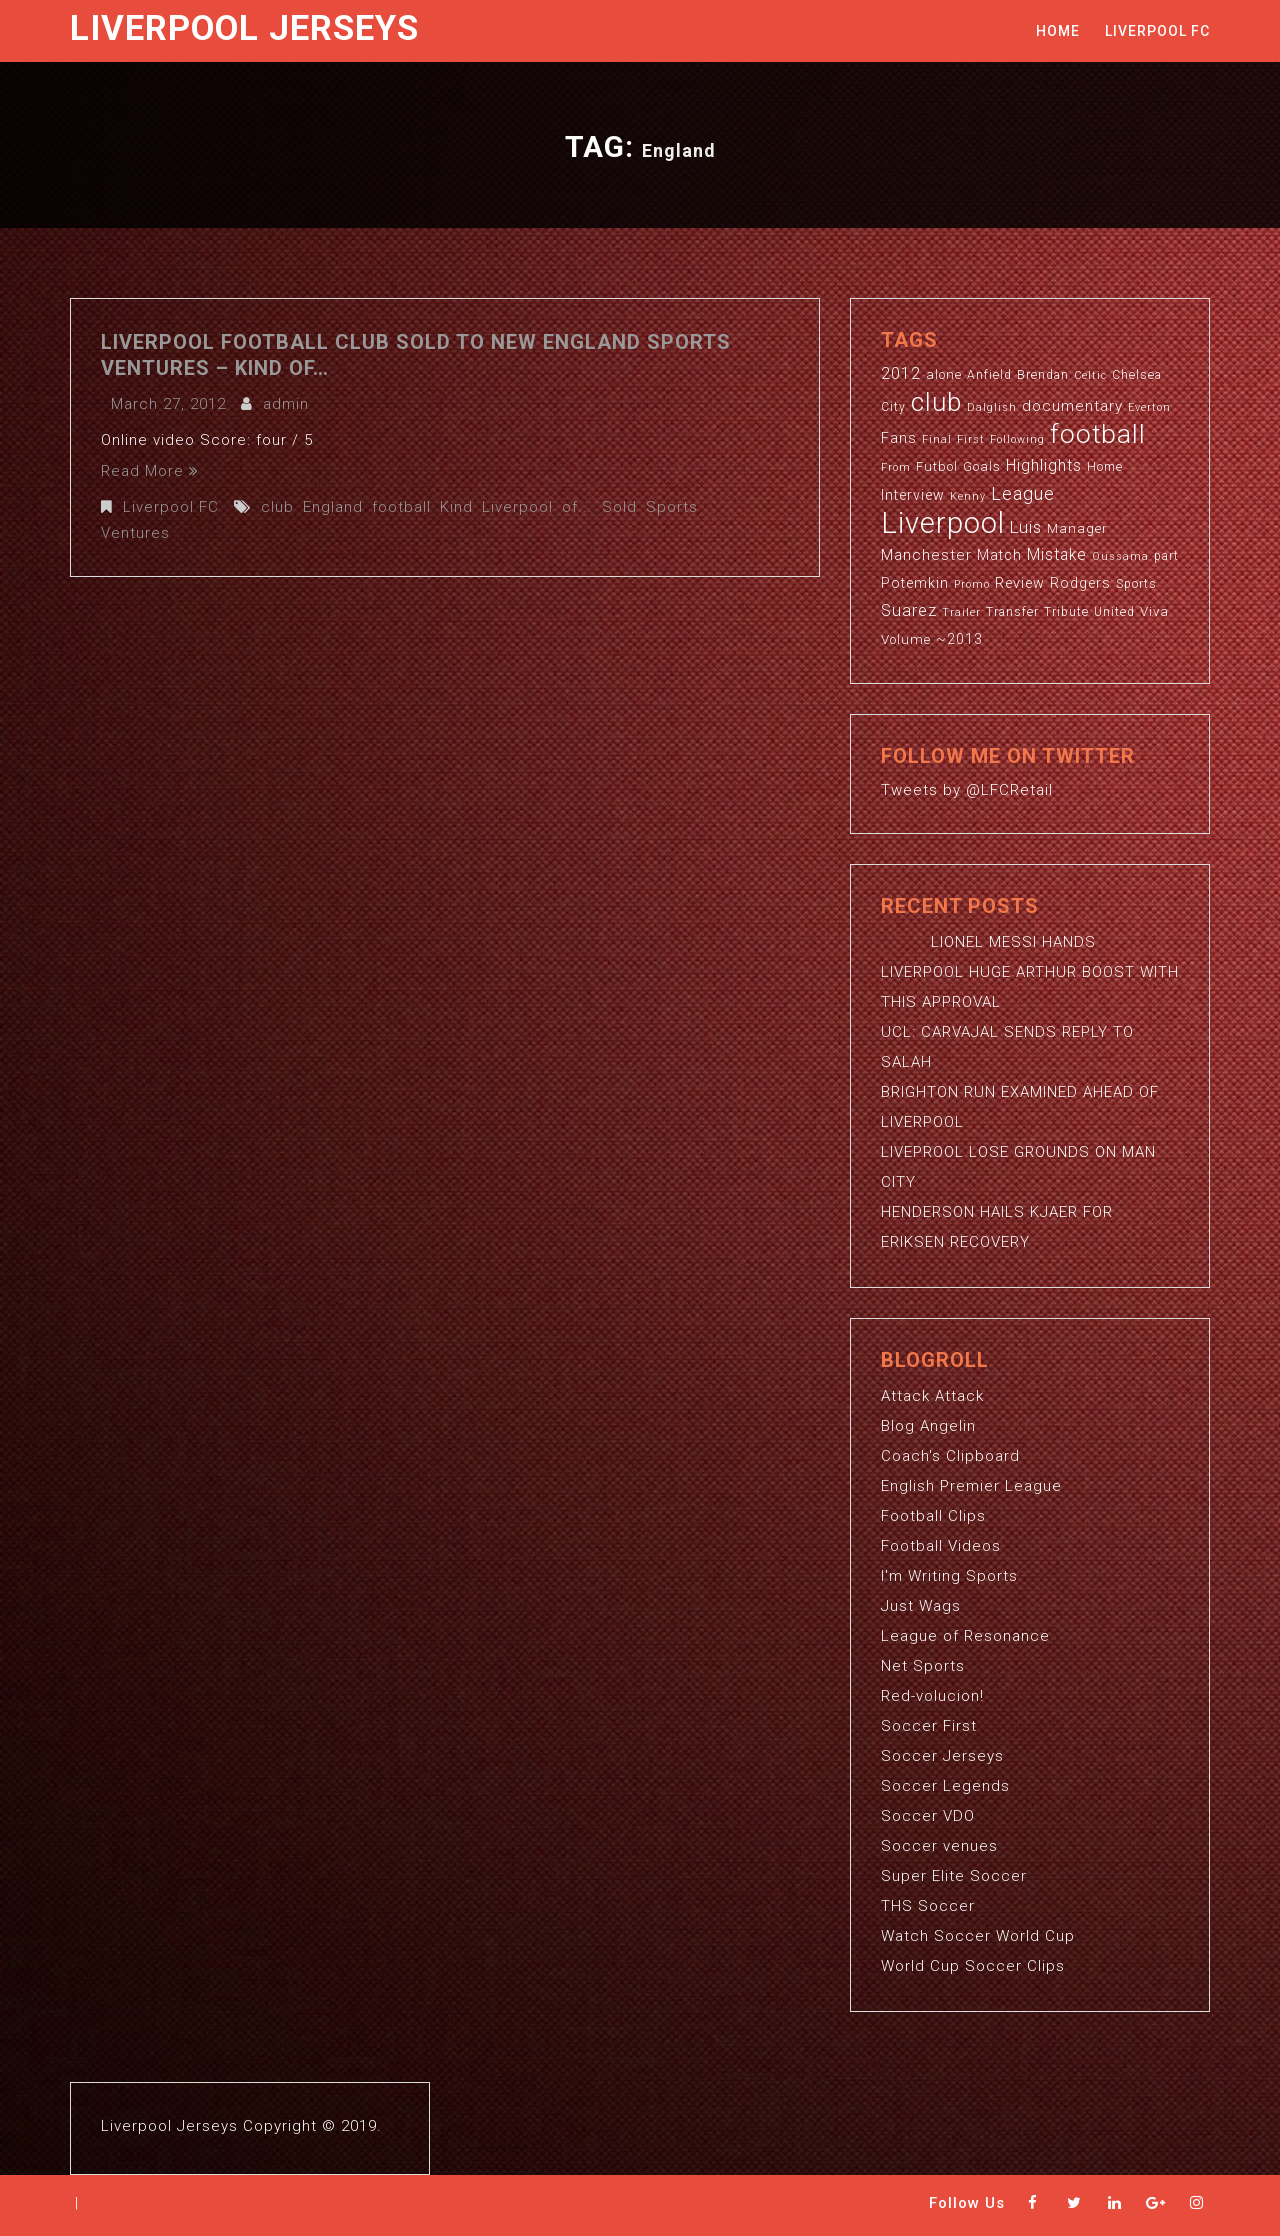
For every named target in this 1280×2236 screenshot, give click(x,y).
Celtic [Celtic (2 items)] (1090, 375)
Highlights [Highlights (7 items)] (1044, 466)
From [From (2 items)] (896, 467)
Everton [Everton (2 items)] (1149, 407)
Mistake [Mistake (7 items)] (1057, 555)
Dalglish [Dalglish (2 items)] (992, 407)
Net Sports (923, 1666)
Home (1058, 31)
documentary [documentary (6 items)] (1072, 406)
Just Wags (921, 1606)
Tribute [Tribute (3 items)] (1066, 612)
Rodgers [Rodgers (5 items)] (1080, 583)
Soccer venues (939, 1846)
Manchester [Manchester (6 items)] (926, 555)
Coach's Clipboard (950, 1456)
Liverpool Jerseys (244, 28)
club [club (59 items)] (936, 402)
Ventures (135, 533)
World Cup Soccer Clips (973, 1966)
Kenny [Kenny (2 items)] (968, 496)
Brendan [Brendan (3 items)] (1043, 375)
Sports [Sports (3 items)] (1136, 584)
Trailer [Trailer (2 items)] (961, 612)
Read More (150, 471)
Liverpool (517, 507)
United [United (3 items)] (1114, 612)
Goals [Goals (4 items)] (982, 466)
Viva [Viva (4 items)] (1154, 611)
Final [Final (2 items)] (937, 439)
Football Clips (933, 1516)
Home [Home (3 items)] (1105, 467)
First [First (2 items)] (971, 439)
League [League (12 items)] (1023, 493)
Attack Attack (932, 1396)
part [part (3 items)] (1166, 556)
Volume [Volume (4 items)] (906, 639)
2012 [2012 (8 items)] (901, 373)
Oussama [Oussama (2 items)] (1120, 556)
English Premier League (971, 1486)
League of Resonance (965, 1636)
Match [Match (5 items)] (999, 555)
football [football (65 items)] (1098, 433)
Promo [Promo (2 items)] (972, 584)
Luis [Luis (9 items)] (1026, 527)
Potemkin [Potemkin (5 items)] (915, 583)
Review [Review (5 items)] (1020, 583)
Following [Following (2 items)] (1017, 439)
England (333, 507)
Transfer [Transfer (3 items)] (1012, 612)
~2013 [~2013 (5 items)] (959, 639)
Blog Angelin (928, 1426)
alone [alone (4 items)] (944, 374)
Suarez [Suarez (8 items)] (909, 610)
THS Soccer (928, 1906)
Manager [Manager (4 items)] (1077, 528)
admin (286, 404)
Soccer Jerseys (942, 1756)
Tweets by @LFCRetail (967, 790)
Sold (619, 507)
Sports (672, 507)
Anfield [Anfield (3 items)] (989, 375)
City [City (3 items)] (893, 407)
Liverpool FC (1157, 31)
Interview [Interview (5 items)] (913, 495)
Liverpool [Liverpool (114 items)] (943, 523)
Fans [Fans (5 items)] (899, 438)
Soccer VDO (928, 1816)
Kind (456, 507)
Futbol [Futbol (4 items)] (937, 466)
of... (577, 507)
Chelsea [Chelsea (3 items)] (1137, 375)
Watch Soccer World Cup (978, 1936)
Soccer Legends (945, 1786)
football (401, 507)
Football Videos (941, 1546)
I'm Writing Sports (949, 1576)
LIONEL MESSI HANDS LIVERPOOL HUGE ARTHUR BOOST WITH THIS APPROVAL (1030, 972)
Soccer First (929, 1726)
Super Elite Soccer (954, 1876)
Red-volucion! (932, 1696)
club (277, 507)
